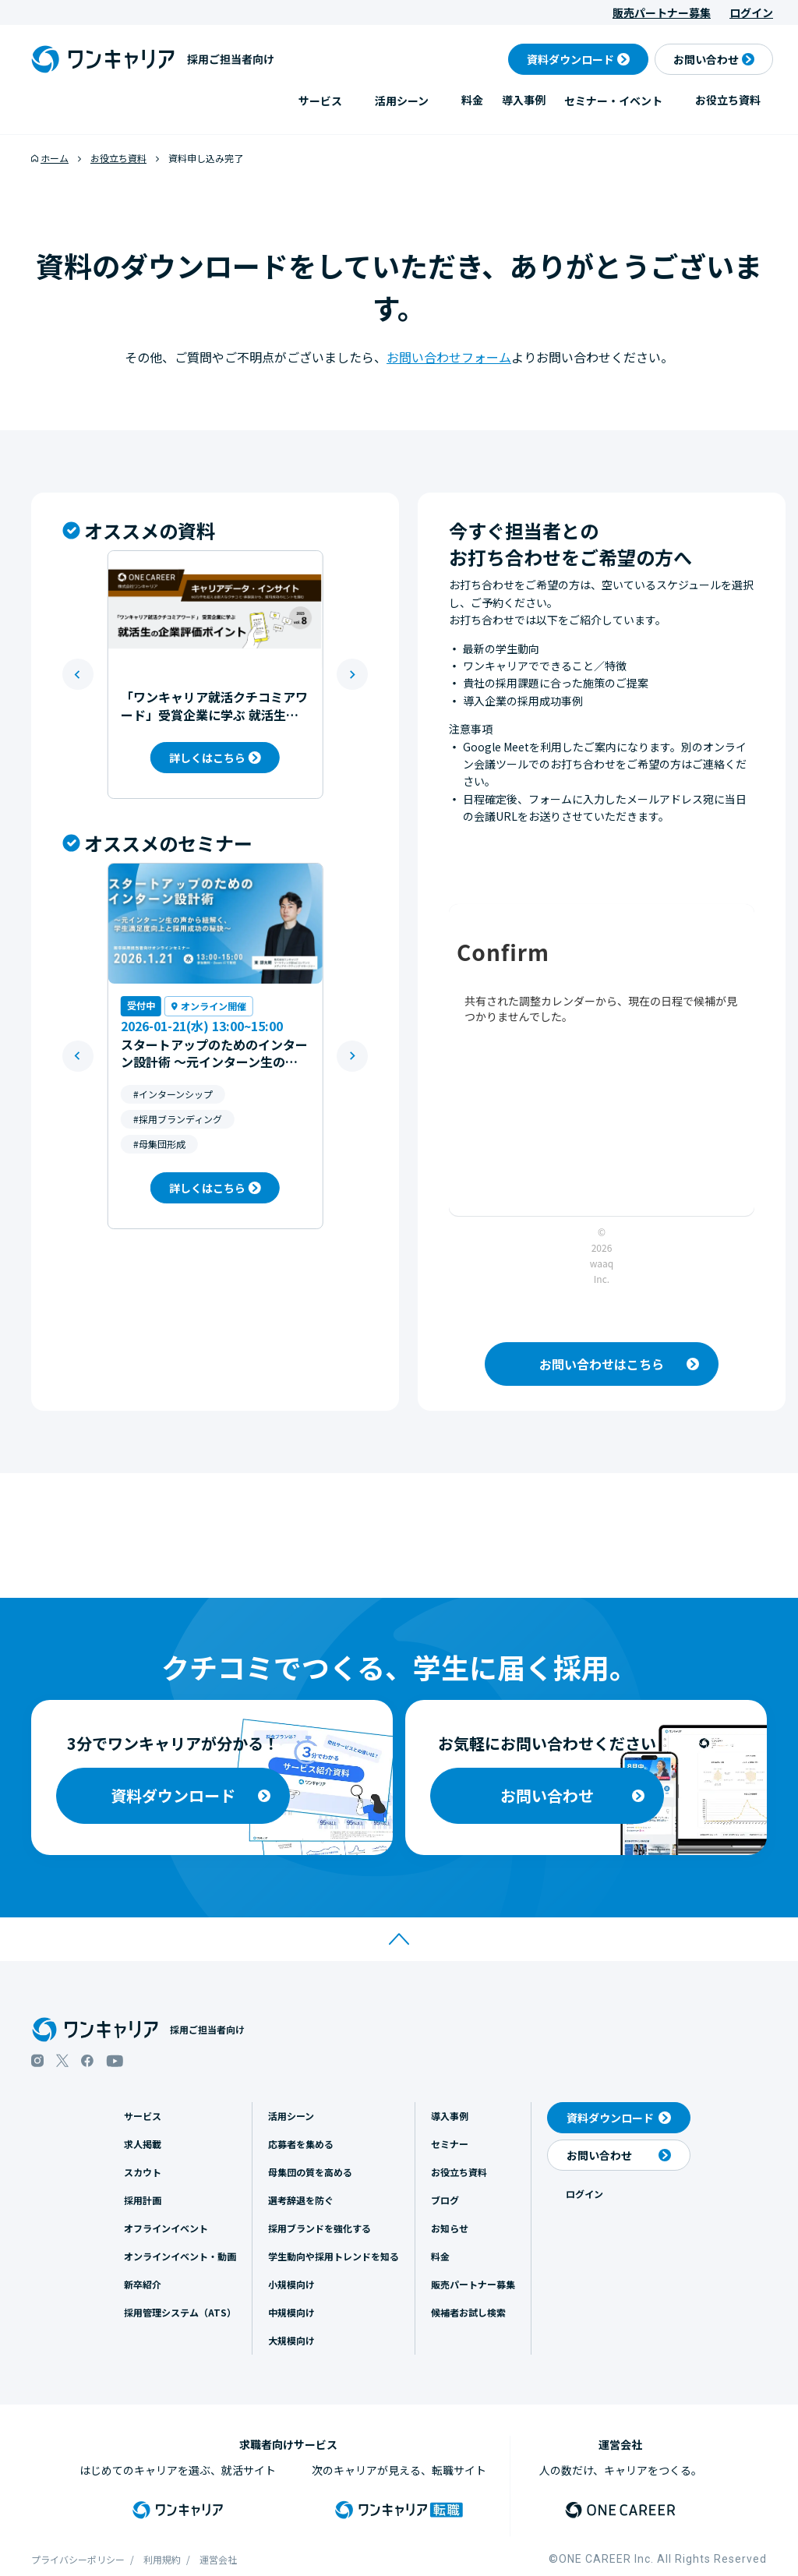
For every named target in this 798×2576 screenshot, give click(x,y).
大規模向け (291, 2340)
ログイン (751, 12)
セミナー (449, 2143)
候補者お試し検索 (468, 2312)
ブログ (445, 2200)
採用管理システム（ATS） (180, 2312)
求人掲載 (142, 2143)
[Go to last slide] (78, 674)
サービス (320, 100)
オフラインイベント (166, 2228)
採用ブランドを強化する (319, 2228)
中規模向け (291, 2312)
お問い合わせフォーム (449, 357)
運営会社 (218, 2559)
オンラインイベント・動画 (180, 2256)
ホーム (55, 157)
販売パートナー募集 (662, 12)
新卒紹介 (142, 2284)
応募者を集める (301, 2143)
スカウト (142, 2171)
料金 (472, 100)
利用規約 (162, 2559)
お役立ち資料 (728, 100)
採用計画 (142, 2200)
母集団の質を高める (310, 2171)
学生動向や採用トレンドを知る (333, 2256)
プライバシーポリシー (78, 2559)
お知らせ (449, 2228)
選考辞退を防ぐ (301, 2200)
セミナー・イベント (613, 100)
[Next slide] (352, 674)
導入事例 (524, 100)
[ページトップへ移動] (399, 1939)
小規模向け (291, 2284)
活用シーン (402, 100)
